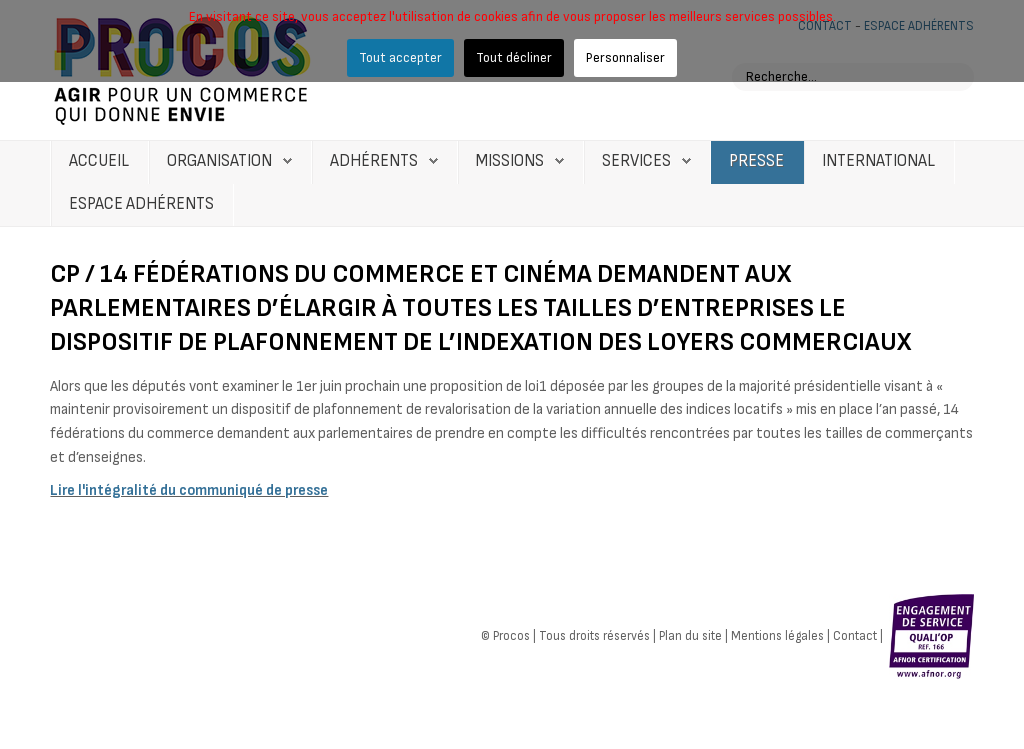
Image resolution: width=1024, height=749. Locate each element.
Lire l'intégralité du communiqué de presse (189, 490)
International (878, 161)
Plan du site (690, 636)
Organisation (219, 161)
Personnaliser (625, 57)
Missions (510, 161)
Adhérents (374, 161)
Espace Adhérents (141, 204)
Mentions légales (777, 636)
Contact (855, 636)
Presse (756, 161)
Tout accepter (400, 57)
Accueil (99, 161)
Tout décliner (514, 57)
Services (636, 161)
